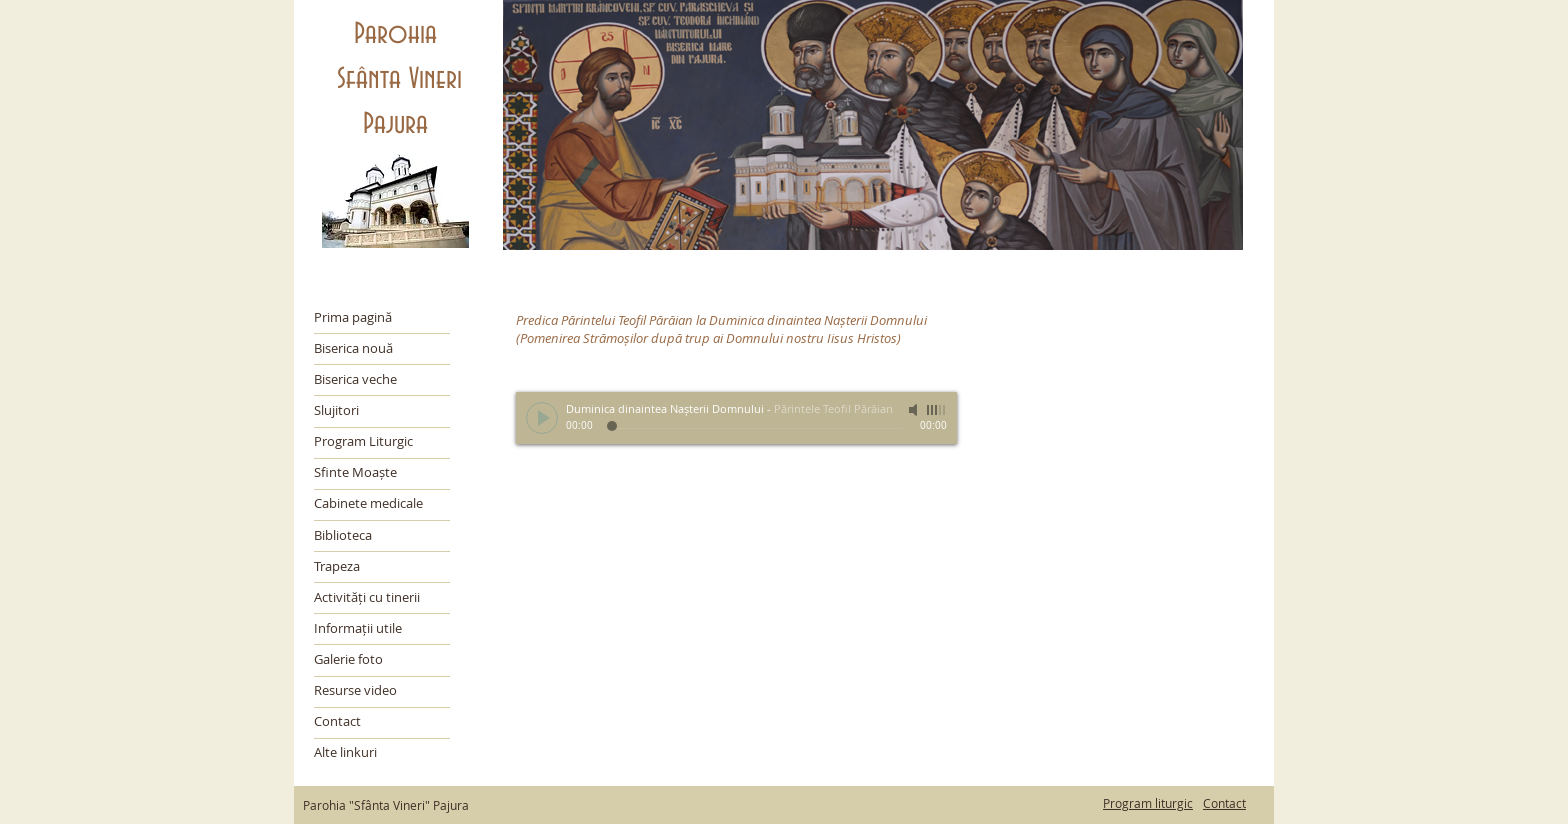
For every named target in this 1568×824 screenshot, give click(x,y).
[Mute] (915, 410)
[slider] (937, 410)
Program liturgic (1148, 803)
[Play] (542, 418)
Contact (1224, 803)
